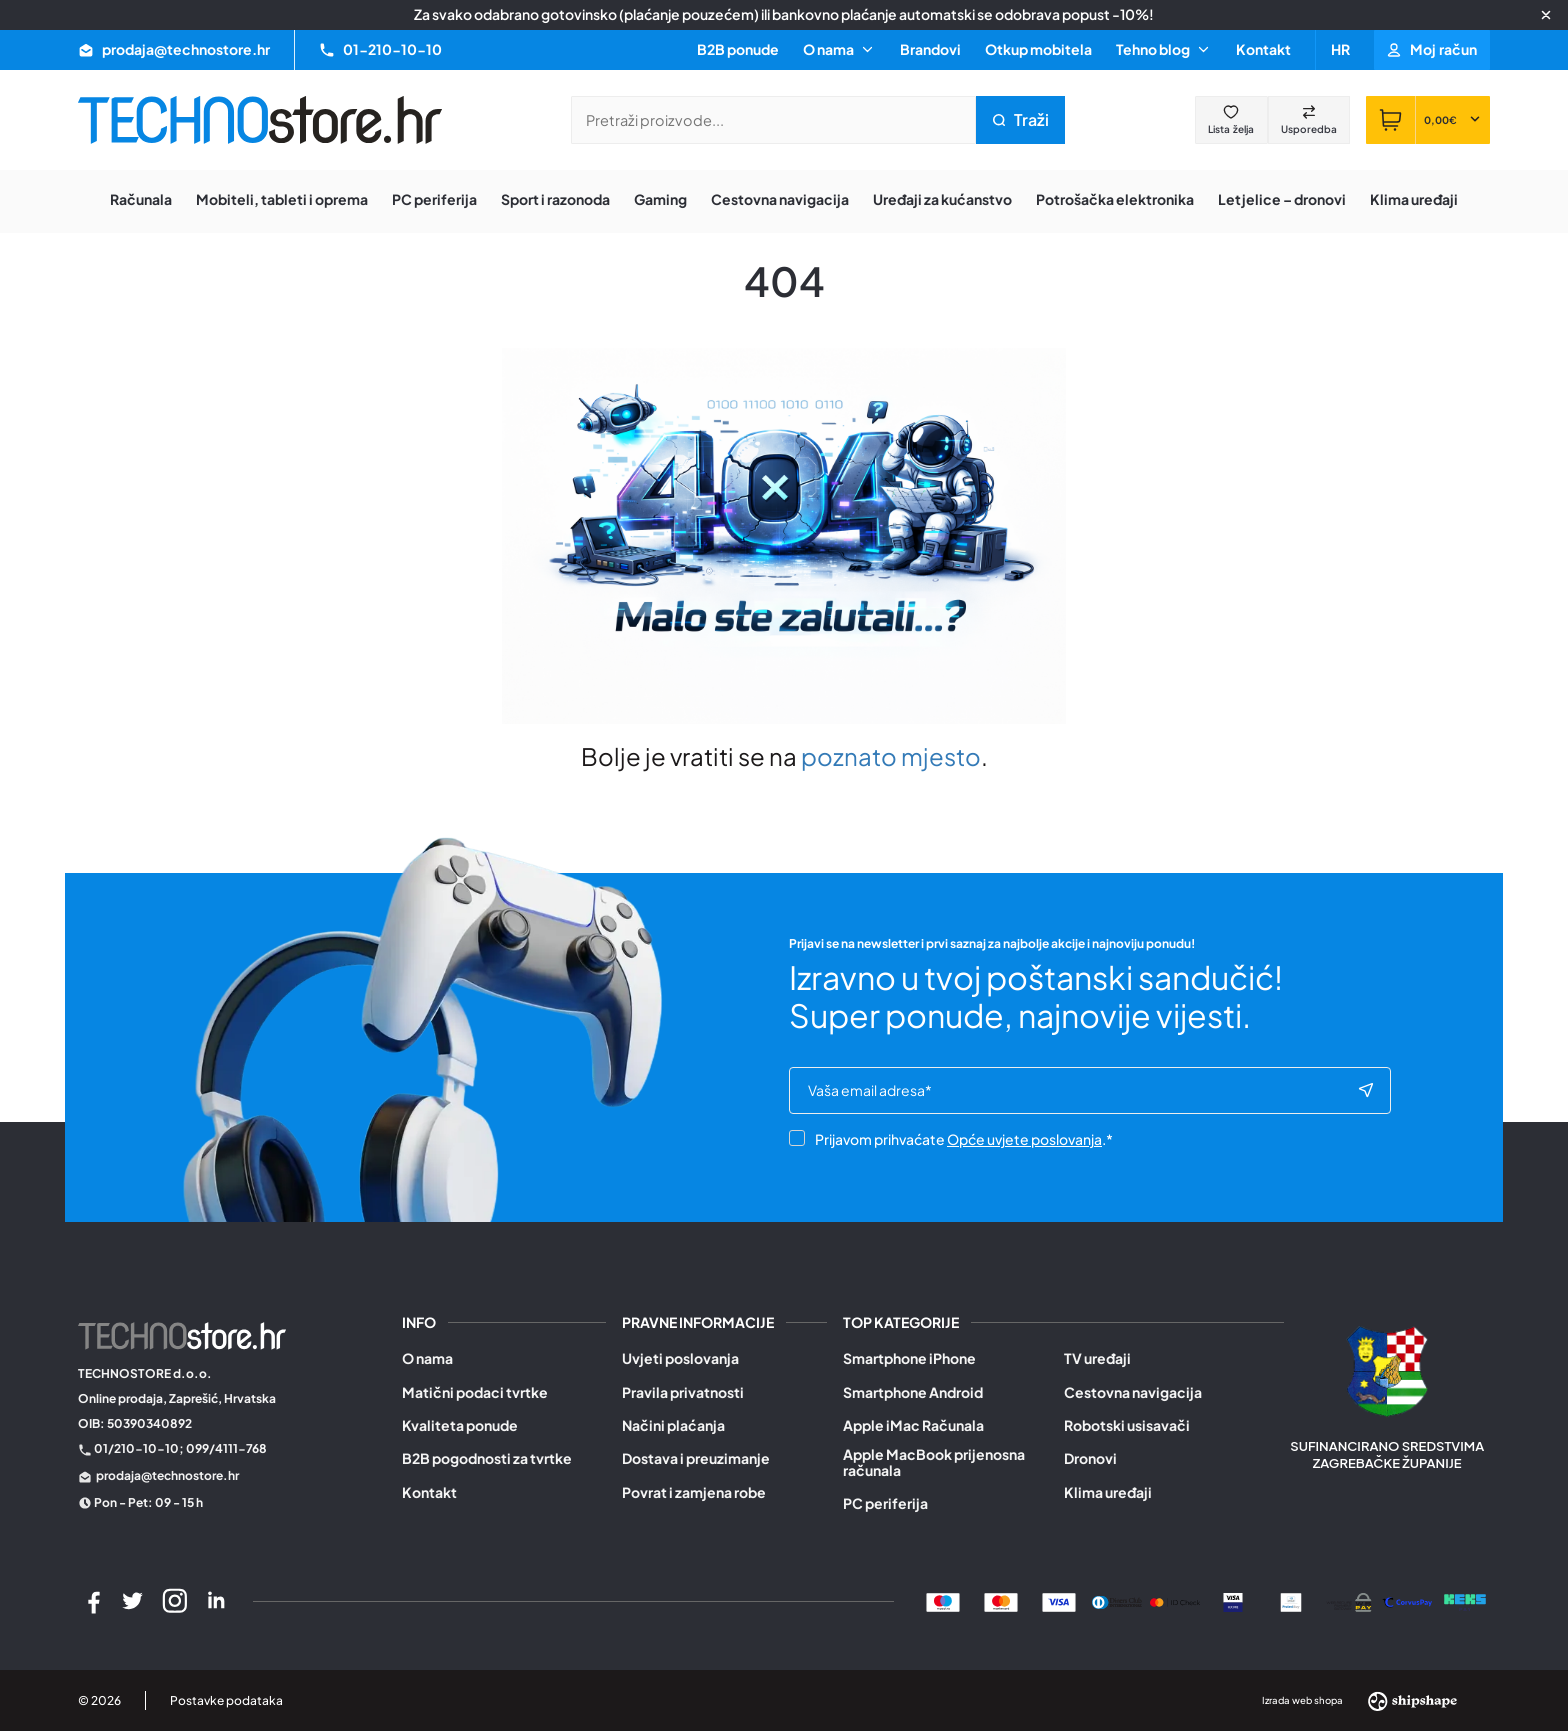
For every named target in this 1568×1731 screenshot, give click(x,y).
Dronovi (1090, 1458)
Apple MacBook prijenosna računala (934, 1462)
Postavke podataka (226, 1700)
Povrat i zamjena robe (694, 1492)
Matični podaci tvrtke (475, 1392)
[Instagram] (175, 1601)
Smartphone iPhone (909, 1358)
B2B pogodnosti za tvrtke (487, 1458)
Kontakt (1263, 49)
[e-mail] (1082, 1091)
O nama (427, 1358)
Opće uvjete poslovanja (1024, 1139)
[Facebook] (91, 1601)
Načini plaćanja (673, 1425)
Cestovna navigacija (1133, 1392)
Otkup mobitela (1038, 49)
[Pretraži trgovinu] (773, 120)
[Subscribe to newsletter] (1366, 1091)
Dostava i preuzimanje (696, 1458)
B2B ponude (738, 49)
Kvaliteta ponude (460, 1425)
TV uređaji (1097, 1358)
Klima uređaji (1108, 1492)
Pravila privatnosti (683, 1392)
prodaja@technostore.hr (167, 1475)
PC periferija (885, 1503)
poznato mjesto (891, 756)
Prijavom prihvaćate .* (951, 1139)
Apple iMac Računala (913, 1425)
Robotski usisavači (1127, 1425)
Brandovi (930, 49)
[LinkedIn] (216, 1601)
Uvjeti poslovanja (680, 1358)
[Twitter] (133, 1601)
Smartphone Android (913, 1392)
